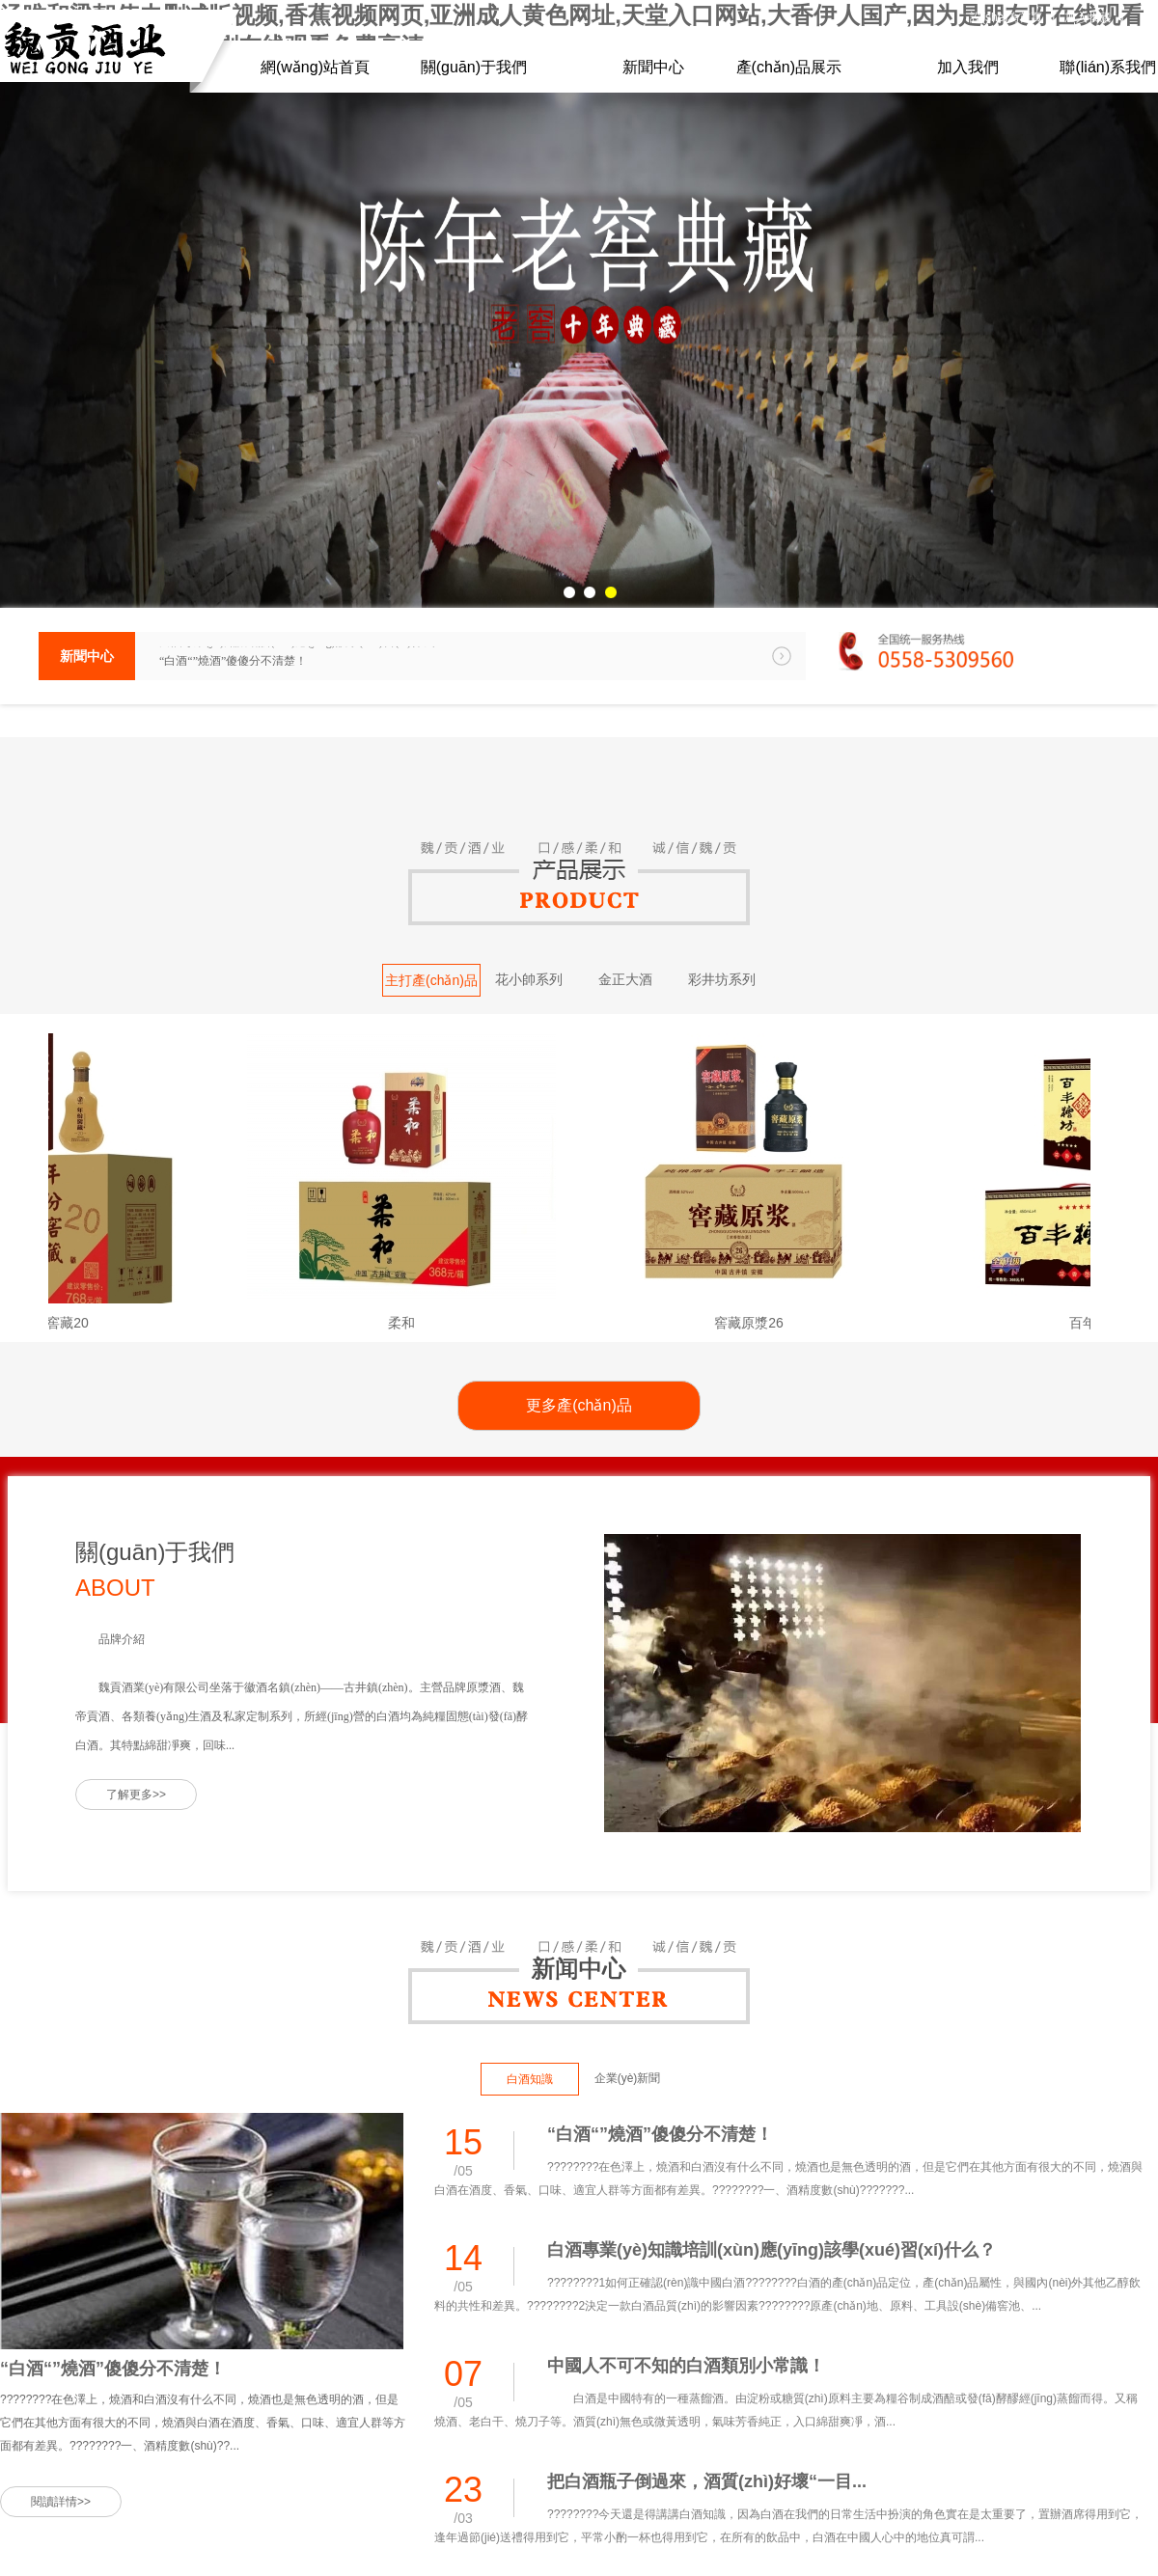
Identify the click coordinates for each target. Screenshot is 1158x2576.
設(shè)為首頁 (1006, 17)
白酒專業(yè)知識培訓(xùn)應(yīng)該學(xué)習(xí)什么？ (302, 656)
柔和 (412, 1322)
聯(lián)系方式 (1006, 34)
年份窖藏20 (64, 1322)
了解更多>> (136, 1794)
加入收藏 (1087, 17)
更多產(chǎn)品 (578, 1405)
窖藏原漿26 (759, 1322)
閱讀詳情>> (61, 2501)
